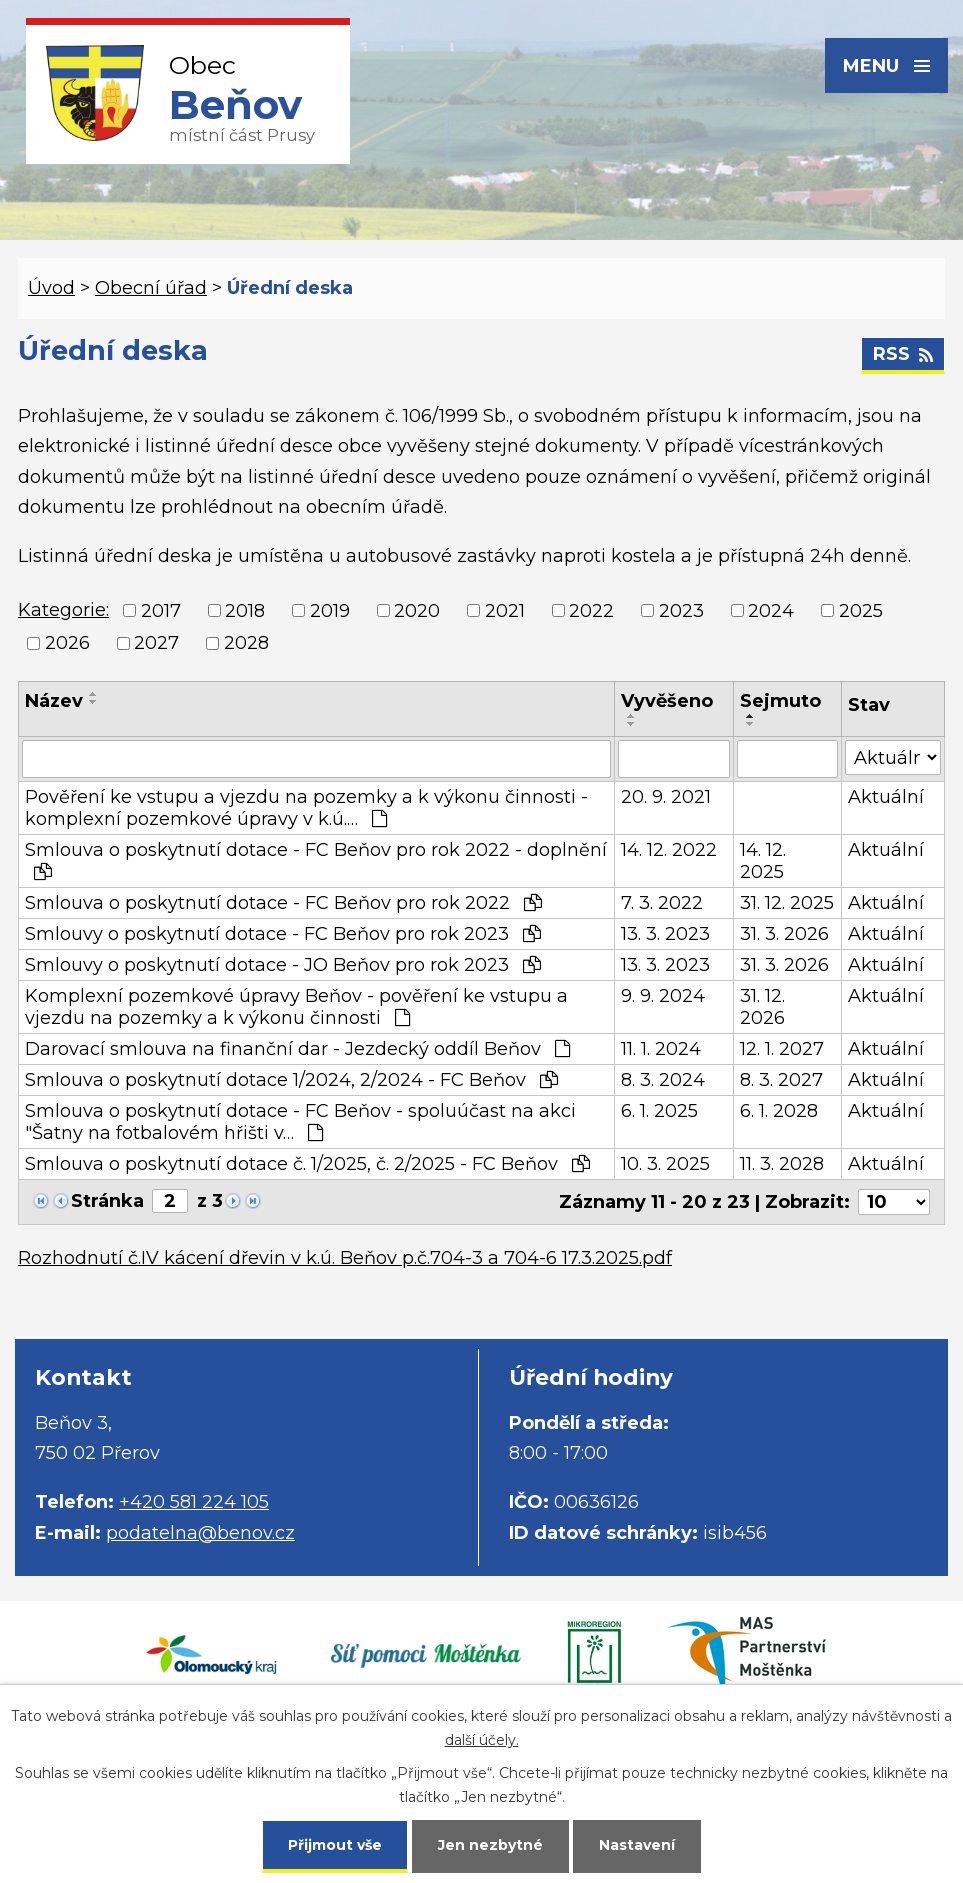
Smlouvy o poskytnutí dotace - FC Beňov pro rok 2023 (283, 934)
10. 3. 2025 (665, 1164)
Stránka (107, 1201)
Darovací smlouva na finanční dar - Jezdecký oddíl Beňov (297, 1049)
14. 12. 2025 (763, 861)
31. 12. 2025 (787, 903)
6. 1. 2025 (659, 1111)
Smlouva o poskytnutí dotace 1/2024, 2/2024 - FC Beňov (291, 1080)
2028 (246, 643)
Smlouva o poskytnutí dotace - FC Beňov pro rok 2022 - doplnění (316, 860)
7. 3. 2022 (662, 903)
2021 (505, 611)
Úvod (51, 288)
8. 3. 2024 (663, 1080)
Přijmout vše (335, 1845)
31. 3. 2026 (784, 934)
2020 (417, 611)
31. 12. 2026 (762, 1007)
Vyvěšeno (667, 701)
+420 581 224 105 (194, 1502)
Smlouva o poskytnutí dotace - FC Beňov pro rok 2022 (283, 903)
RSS (903, 354)
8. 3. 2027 (781, 1080)
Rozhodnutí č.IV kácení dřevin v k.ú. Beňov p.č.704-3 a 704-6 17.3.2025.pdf (345, 1258)
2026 (67, 643)
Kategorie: (63, 610)
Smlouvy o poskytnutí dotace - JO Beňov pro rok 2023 (283, 965)
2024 (771, 611)
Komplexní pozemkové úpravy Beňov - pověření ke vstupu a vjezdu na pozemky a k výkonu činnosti (296, 1007)
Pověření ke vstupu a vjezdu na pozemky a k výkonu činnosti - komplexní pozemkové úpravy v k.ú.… (306, 808)
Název (54, 701)
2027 (156, 643)
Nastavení (637, 1845)
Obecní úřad (151, 288)
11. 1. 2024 (661, 1049)
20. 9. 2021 (666, 797)
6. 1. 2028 (779, 1111)
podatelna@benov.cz (200, 1533)
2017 (161, 611)
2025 (861, 611)
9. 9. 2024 (663, 996)
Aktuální (886, 797)
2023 (681, 611)
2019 (330, 611)
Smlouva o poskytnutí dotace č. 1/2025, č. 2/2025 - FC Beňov (307, 1164)
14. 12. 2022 (669, 850)
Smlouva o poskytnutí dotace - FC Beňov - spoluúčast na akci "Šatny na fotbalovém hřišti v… (300, 1122)
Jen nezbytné (490, 1845)
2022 (591, 611)
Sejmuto (780, 701)
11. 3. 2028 (782, 1164)
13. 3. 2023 (665, 934)
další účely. (482, 1740)
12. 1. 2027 (782, 1049)
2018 (245, 611)
